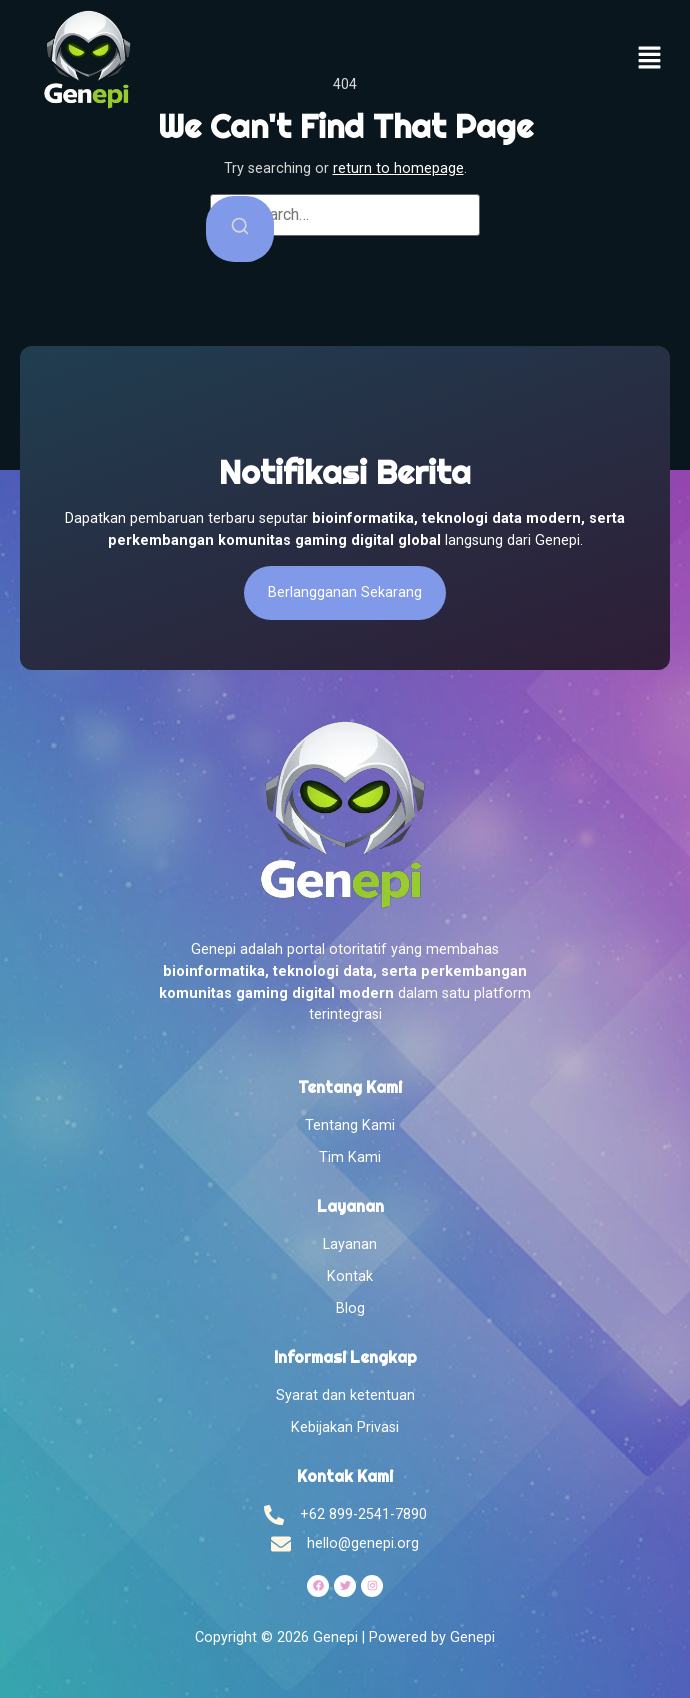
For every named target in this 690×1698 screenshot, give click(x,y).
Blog (350, 1308)
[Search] (240, 229)
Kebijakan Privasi (345, 1427)
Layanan (350, 1244)
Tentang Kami (350, 1125)
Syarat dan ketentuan (345, 1395)
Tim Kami (350, 1157)
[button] (650, 60)
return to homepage (398, 168)
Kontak (350, 1276)
